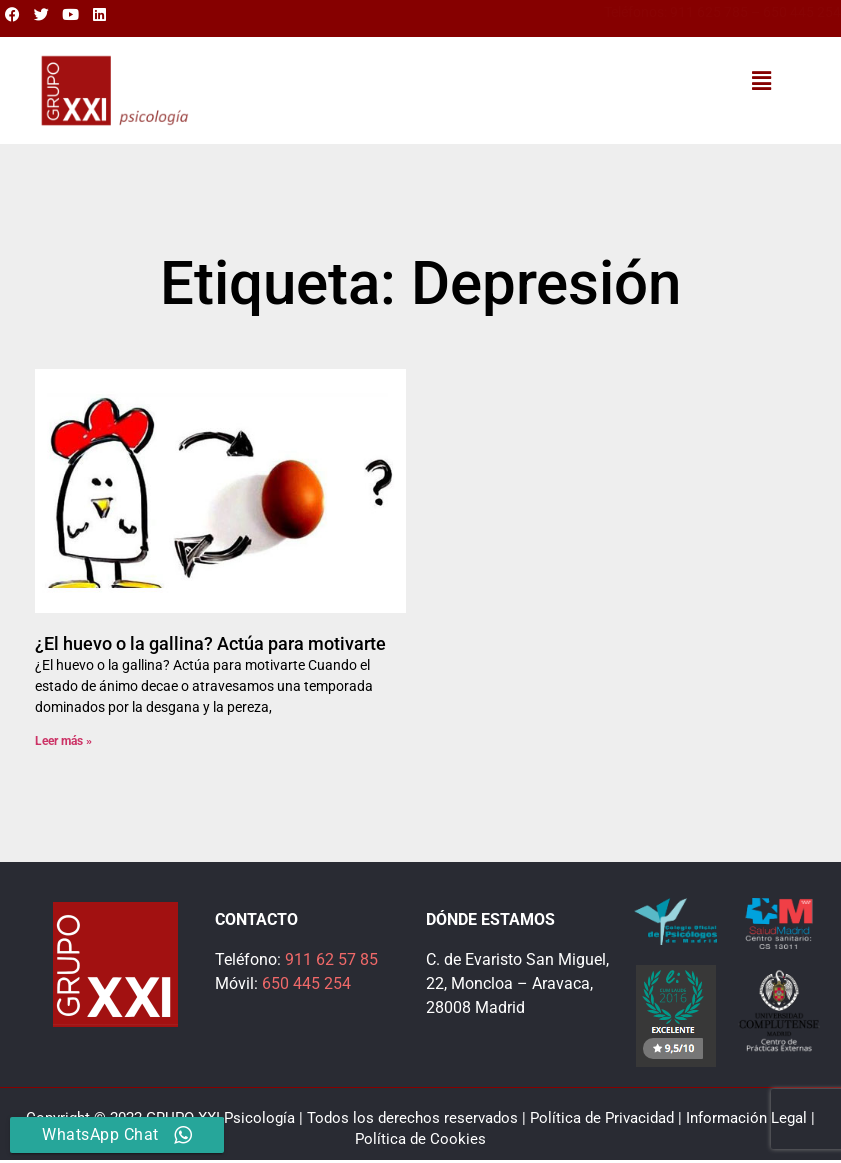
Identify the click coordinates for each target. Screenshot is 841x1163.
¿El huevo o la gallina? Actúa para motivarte (210, 643)
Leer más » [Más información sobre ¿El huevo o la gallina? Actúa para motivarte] (63, 741)
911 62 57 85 (331, 959)
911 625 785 (709, 12)
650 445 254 (802, 12)
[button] (761, 81)
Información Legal (746, 1118)
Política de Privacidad (602, 1118)
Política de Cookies (420, 1139)
